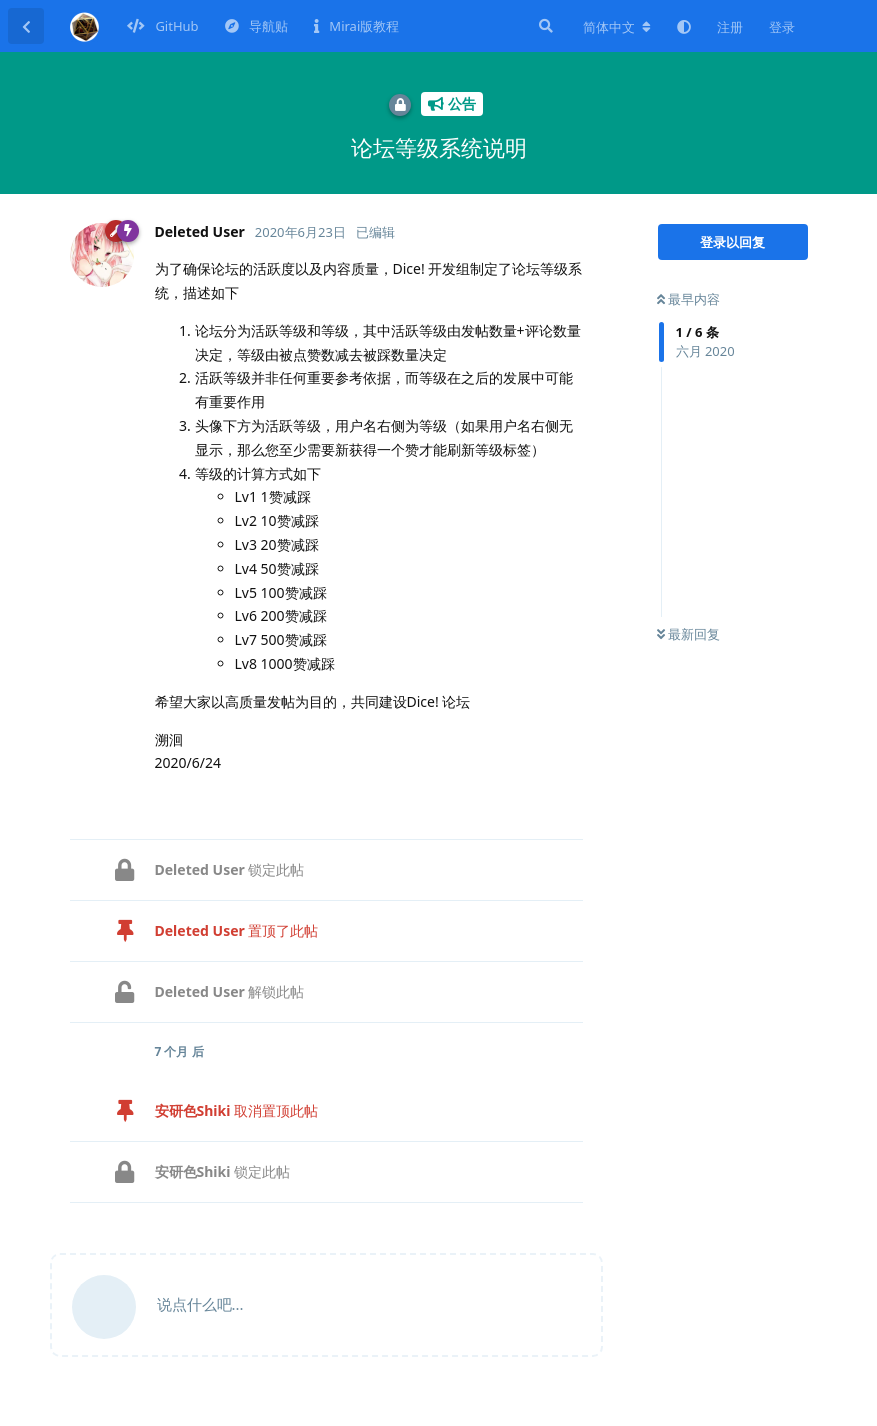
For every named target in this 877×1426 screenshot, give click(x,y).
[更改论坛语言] (617, 27)
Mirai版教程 (356, 26)
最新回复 (688, 634)
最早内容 (688, 299)
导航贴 (256, 26)
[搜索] (544, 26)
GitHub (163, 26)
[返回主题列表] (26, 26)
